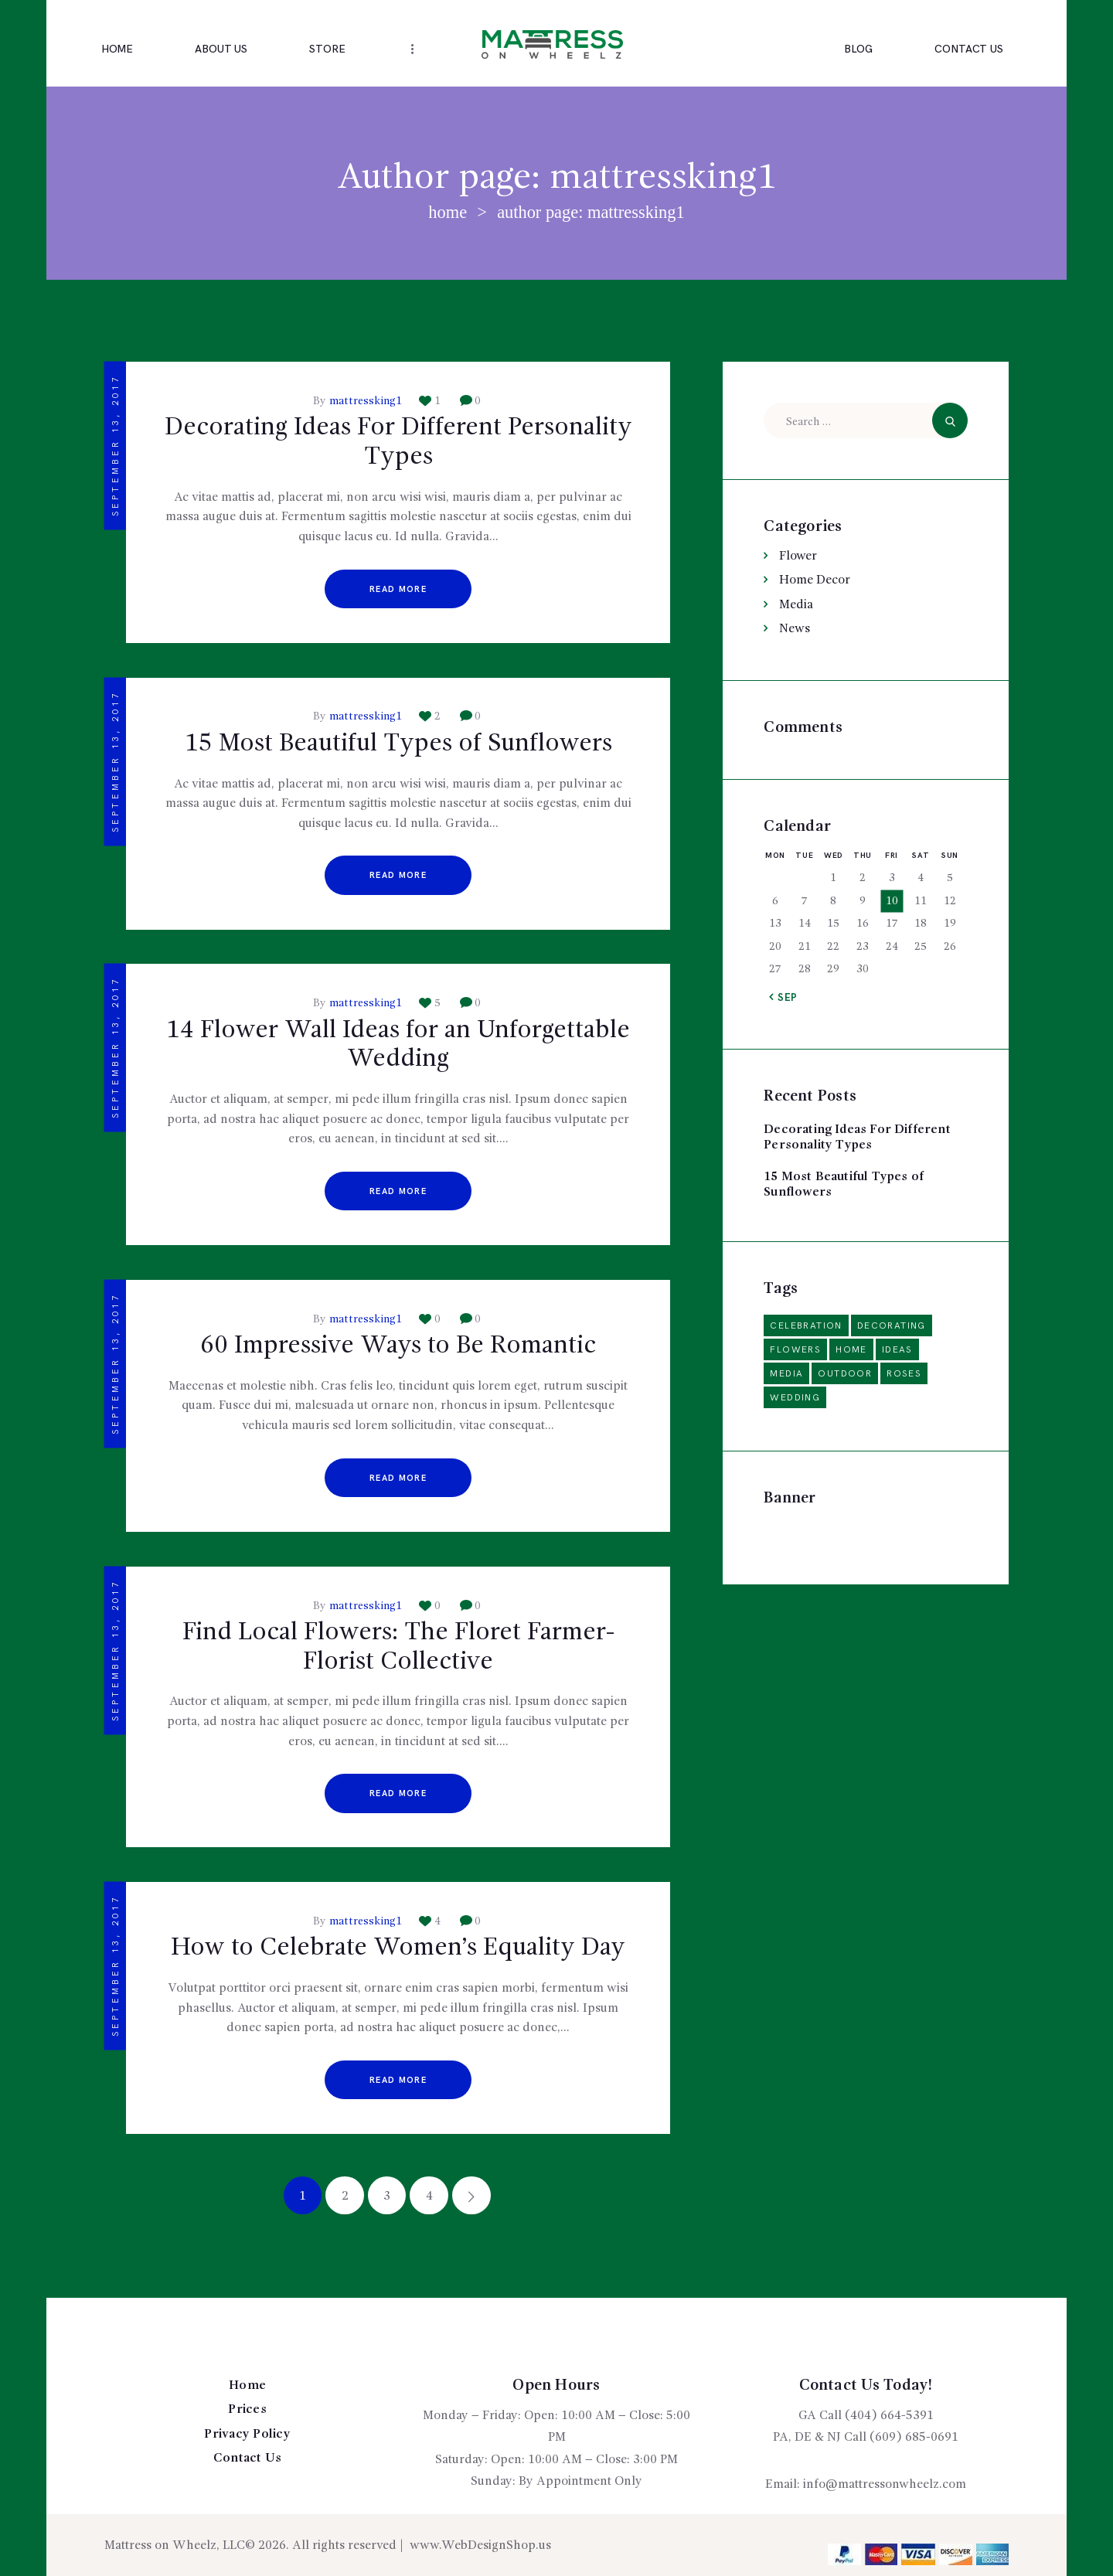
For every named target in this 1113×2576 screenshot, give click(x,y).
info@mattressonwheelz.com (884, 2485)
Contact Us (247, 2458)
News (794, 629)
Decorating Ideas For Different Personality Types (398, 443)
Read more (398, 589)
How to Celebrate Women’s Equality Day (398, 1948)
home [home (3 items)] (851, 1350)
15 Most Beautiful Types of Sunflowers (398, 744)
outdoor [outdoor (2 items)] (845, 1374)
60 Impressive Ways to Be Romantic (398, 1346)
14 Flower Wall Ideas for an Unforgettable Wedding (398, 1046)
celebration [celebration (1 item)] (806, 1326)
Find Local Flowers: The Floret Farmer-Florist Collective (398, 1648)
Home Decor (814, 580)
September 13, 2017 (116, 446)
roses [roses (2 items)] (904, 1374)
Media (796, 605)
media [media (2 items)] (786, 1374)
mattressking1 (365, 401)
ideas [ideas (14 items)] (897, 1350)
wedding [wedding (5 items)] (795, 1398)
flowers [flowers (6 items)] (795, 1350)
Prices (247, 2410)
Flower (798, 556)
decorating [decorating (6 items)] (891, 1326)
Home (447, 212)
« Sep (784, 998)
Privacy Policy (247, 2434)
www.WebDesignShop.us (480, 2546)
